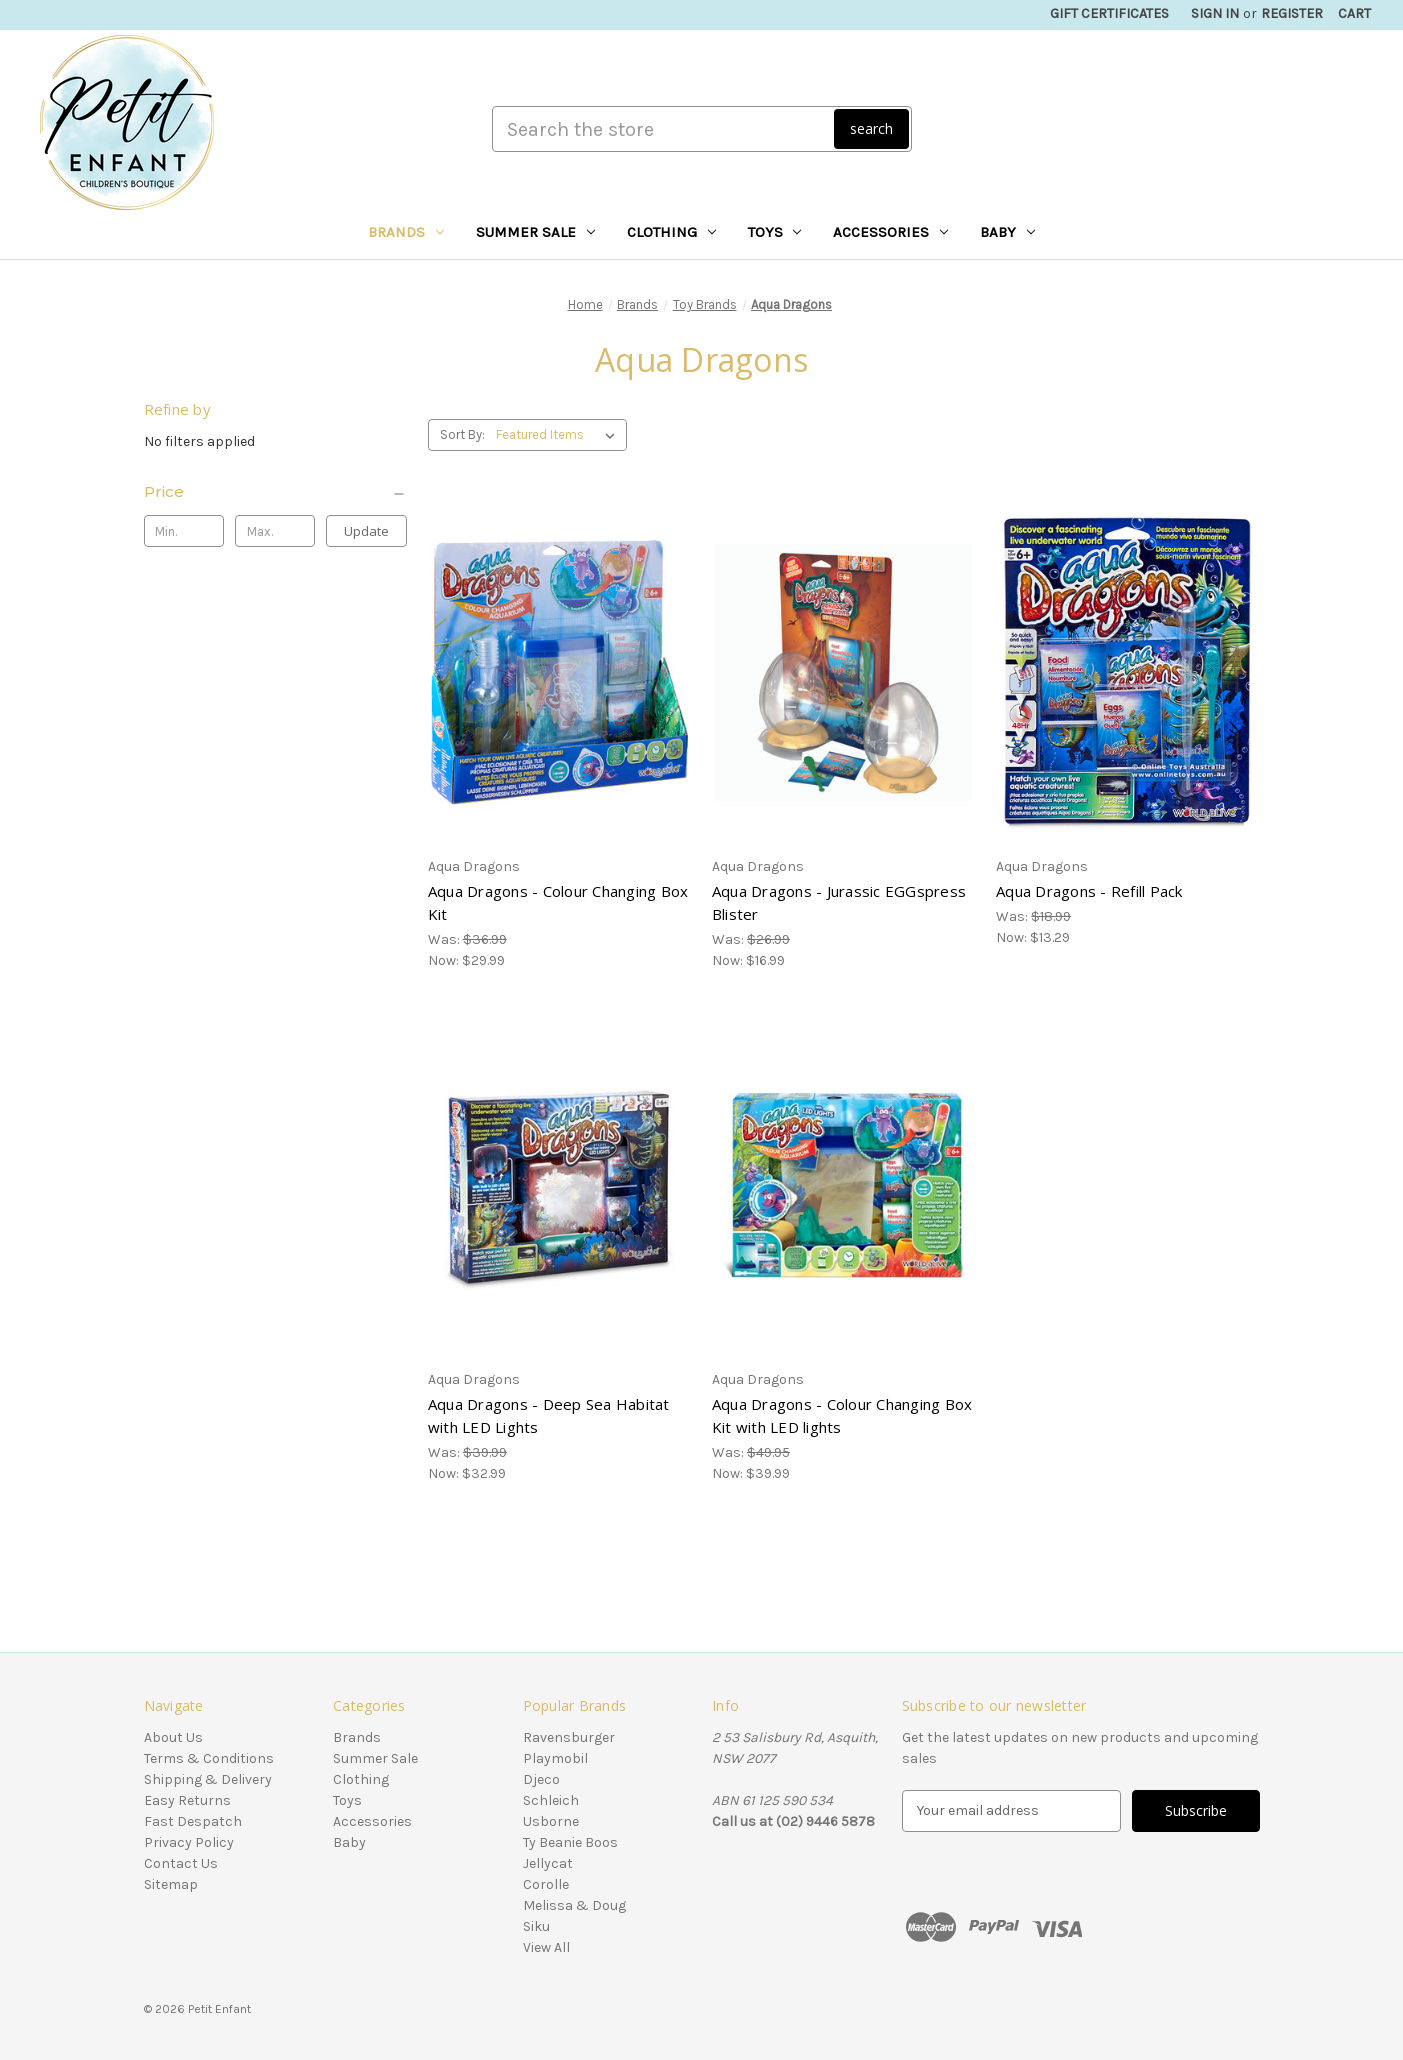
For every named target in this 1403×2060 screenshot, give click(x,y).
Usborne (551, 1821)
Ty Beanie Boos (570, 1842)
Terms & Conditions (209, 1758)
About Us (173, 1737)
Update (366, 531)
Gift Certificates (1109, 13)
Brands (406, 232)
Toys (775, 232)
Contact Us (181, 1863)
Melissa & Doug (574, 1905)
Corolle (546, 1884)
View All (546, 1947)
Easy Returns (187, 1800)
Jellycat (548, 1863)
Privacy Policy (189, 1842)
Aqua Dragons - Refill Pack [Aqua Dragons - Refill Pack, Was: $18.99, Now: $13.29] (1089, 891)
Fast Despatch (193, 1821)
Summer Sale (535, 232)
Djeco (541, 1779)
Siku (536, 1926)
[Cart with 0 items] (1354, 13)
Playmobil (555, 1758)
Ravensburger (569, 1737)
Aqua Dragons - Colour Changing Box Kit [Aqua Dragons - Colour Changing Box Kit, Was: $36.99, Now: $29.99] (558, 902)
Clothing (671, 232)
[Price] (275, 492)
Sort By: (462, 434)
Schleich (551, 1800)
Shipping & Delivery (208, 1779)
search (871, 128)
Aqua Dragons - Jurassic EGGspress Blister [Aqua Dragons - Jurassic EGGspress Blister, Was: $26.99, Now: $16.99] (839, 902)
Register (1292, 13)
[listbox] (559, 435)
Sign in (1215, 13)
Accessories (890, 232)
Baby (1007, 232)
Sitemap (171, 1884)
